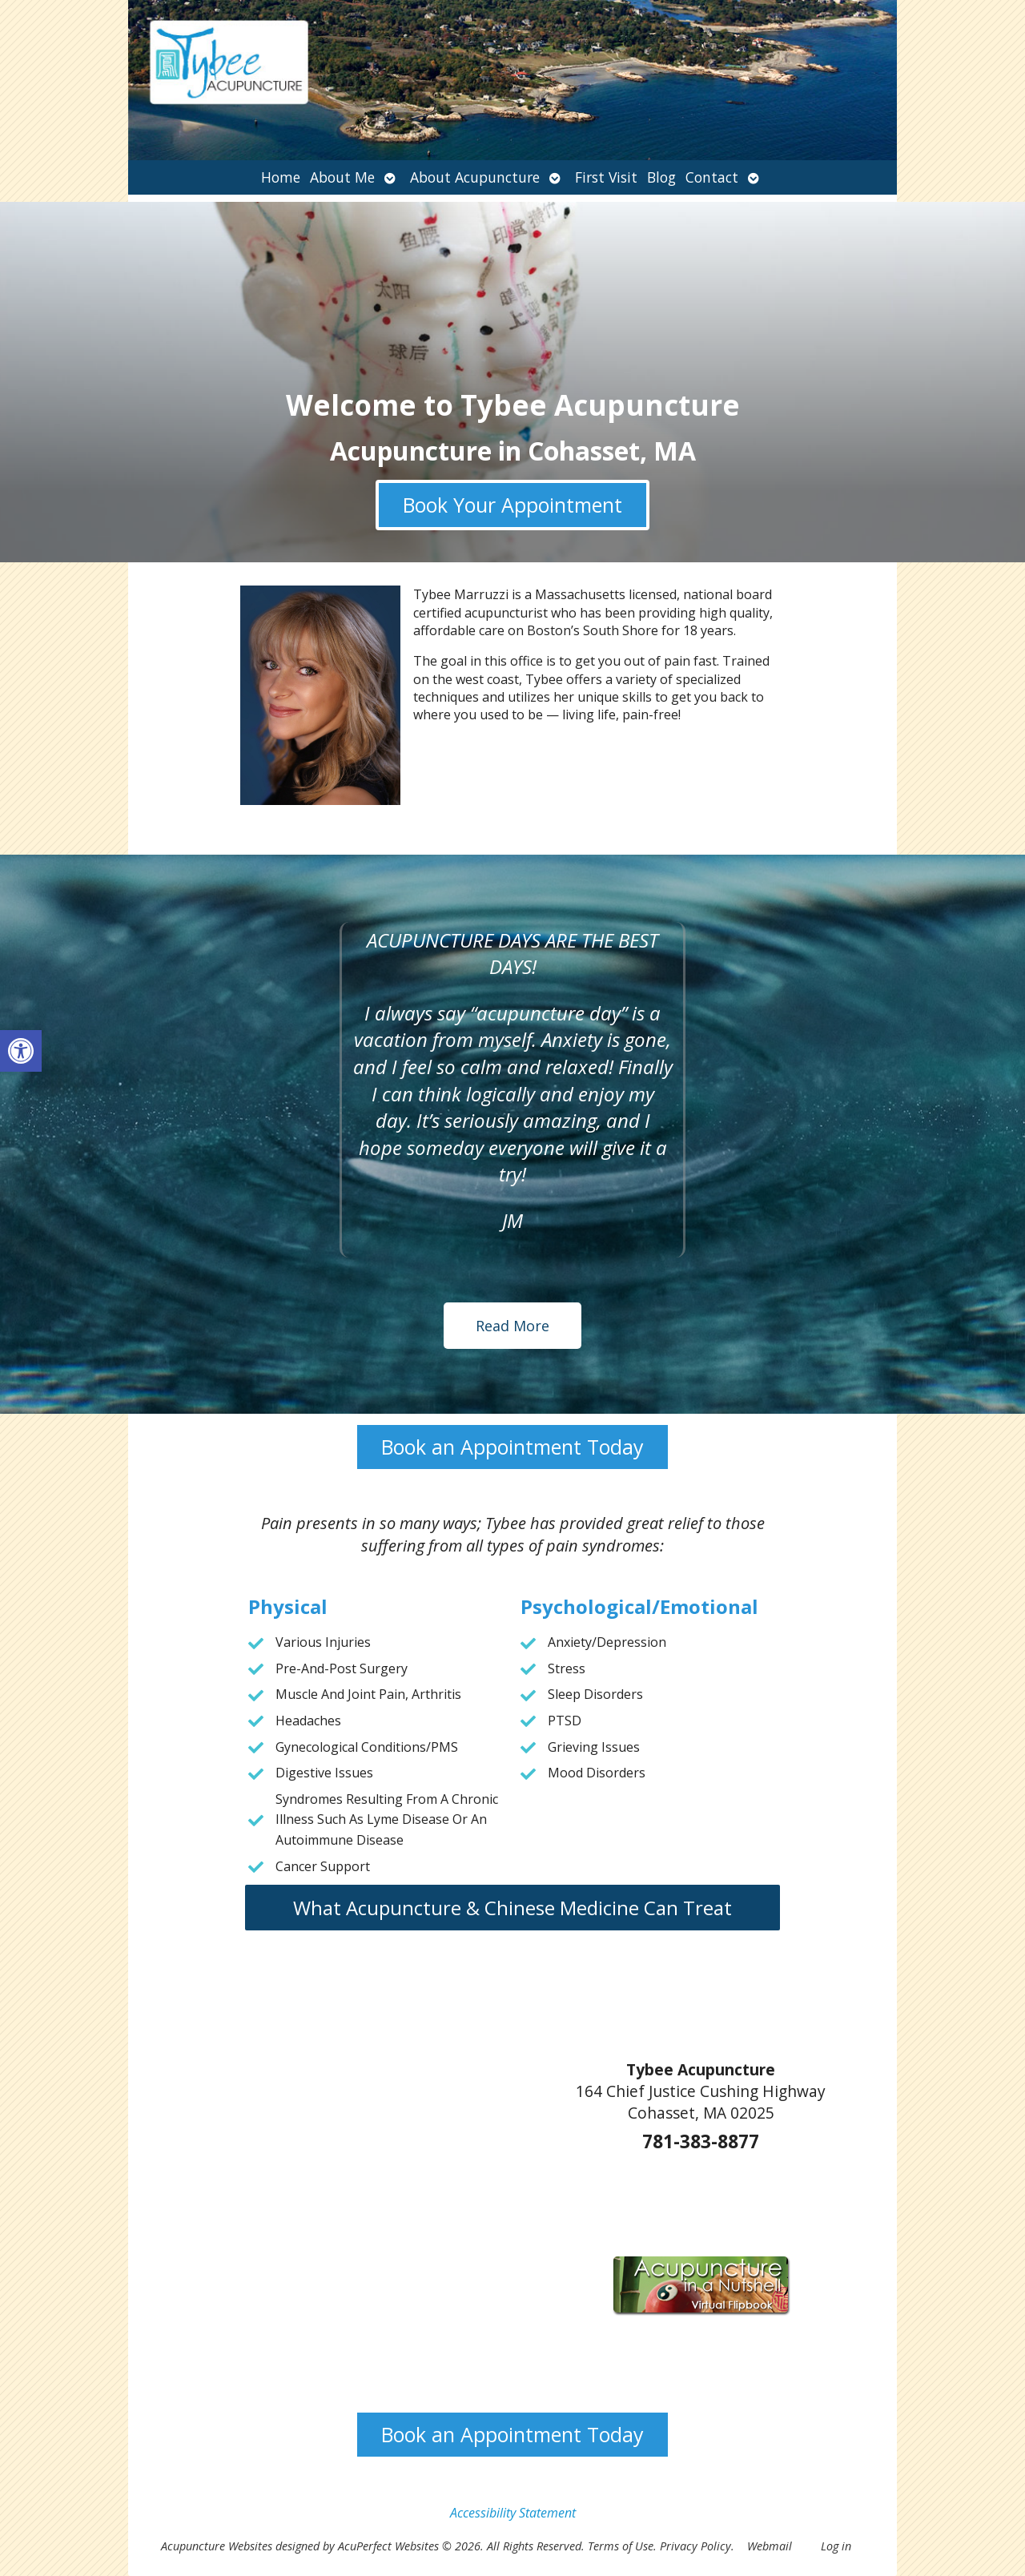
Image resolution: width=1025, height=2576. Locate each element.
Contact (711, 177)
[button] (21, 1051)
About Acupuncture (475, 177)
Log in (836, 2546)
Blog (661, 177)
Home (280, 177)
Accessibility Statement (513, 2513)
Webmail (769, 2546)
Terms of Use (620, 2546)
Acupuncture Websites (216, 2546)
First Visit (606, 177)
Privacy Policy (695, 2546)
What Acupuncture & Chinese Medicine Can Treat (512, 1907)
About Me (342, 177)
